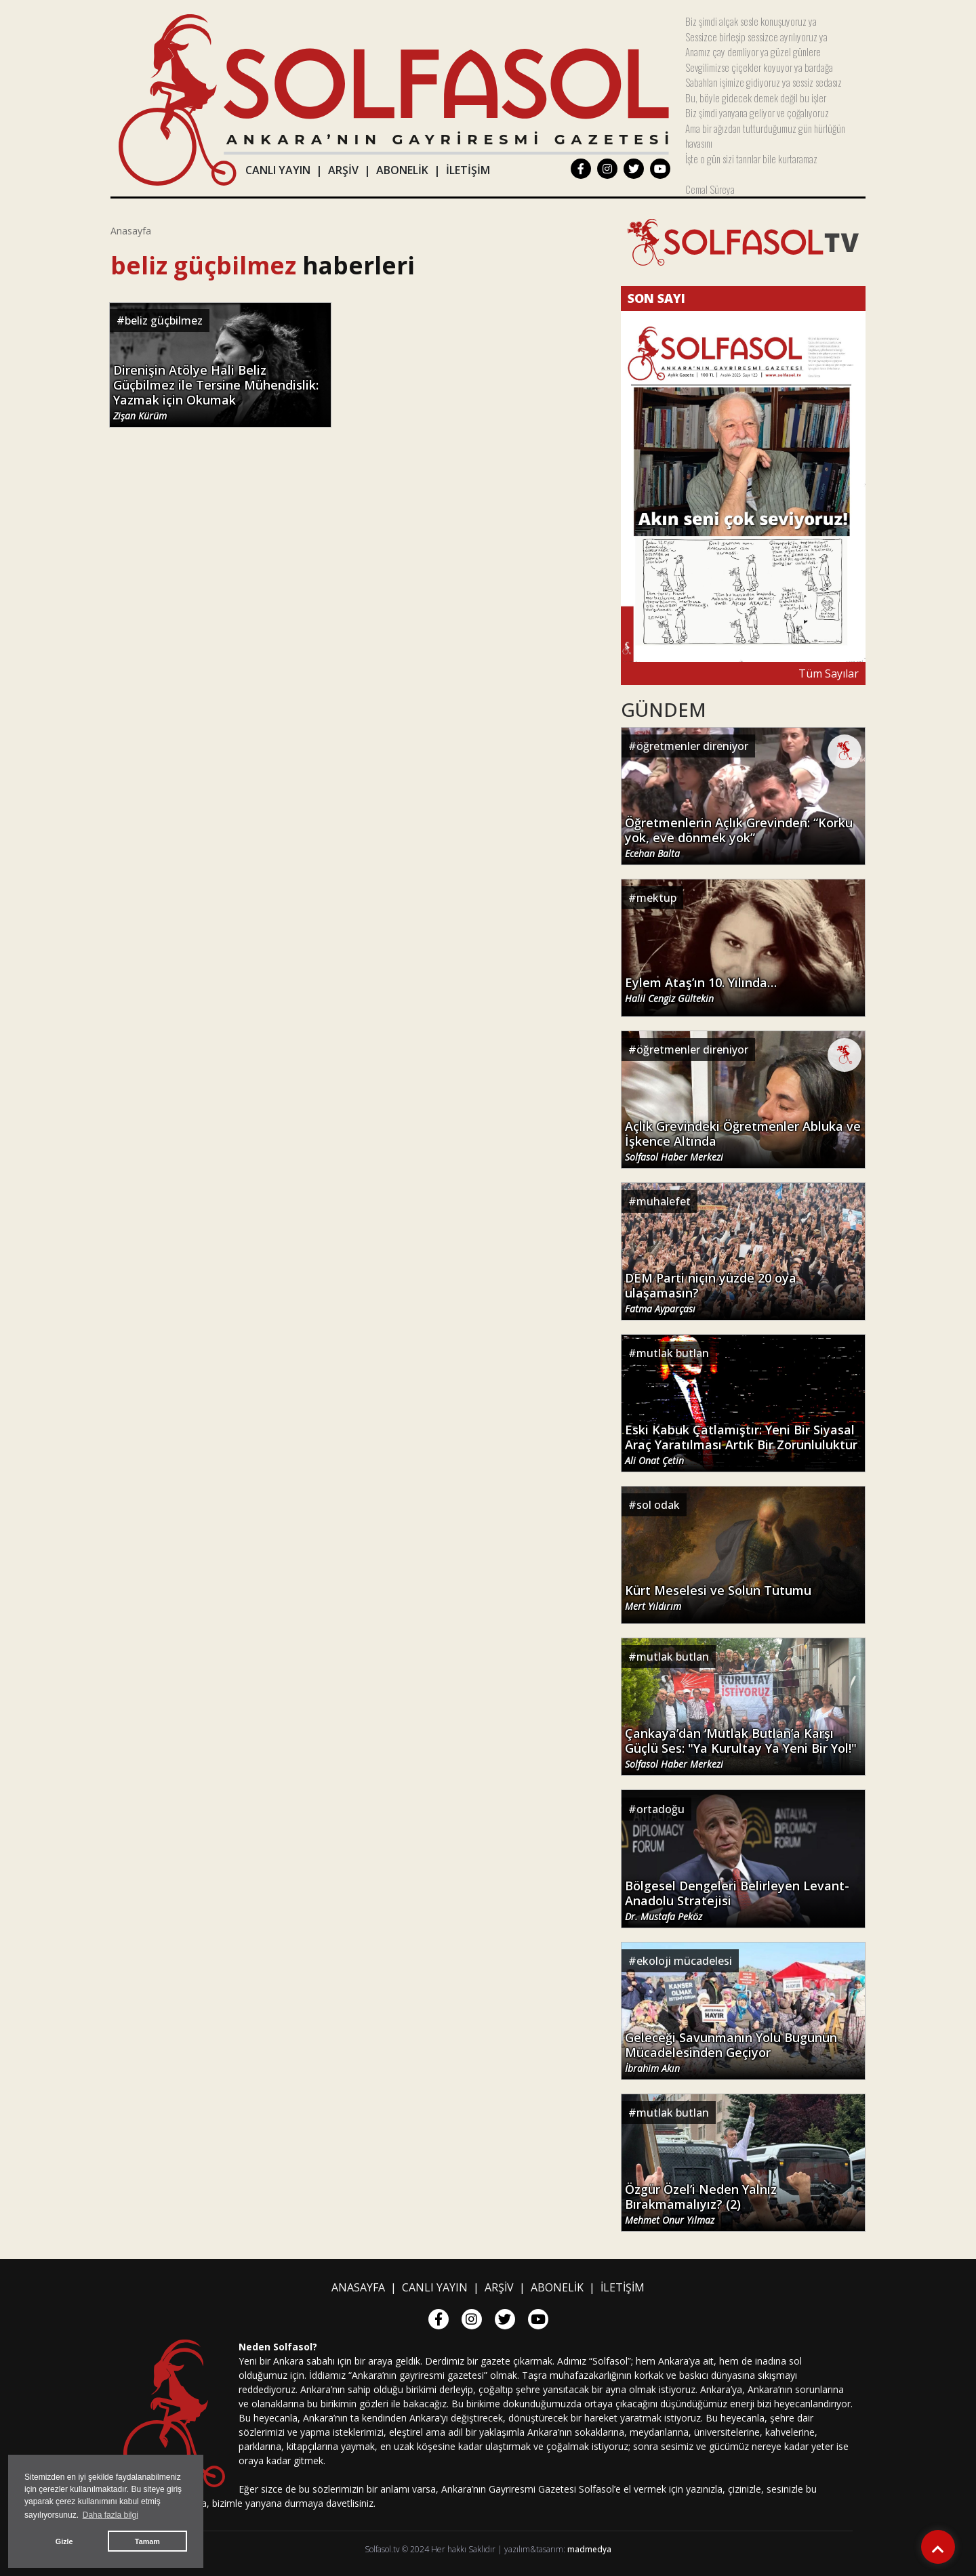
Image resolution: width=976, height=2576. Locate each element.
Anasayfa (130, 230)
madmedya (589, 2549)
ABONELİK (402, 170)
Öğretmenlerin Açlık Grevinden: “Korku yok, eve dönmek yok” (739, 837)
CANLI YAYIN (277, 170)
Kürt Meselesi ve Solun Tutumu (718, 1598)
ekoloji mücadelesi (684, 1960)
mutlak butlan (672, 1353)
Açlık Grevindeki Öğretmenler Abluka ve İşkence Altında (743, 1141)
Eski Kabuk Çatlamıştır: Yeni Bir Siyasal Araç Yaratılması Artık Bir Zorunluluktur (741, 1444)
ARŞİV (343, 170)
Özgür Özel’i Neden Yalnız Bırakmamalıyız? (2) (701, 2204)
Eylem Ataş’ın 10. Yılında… (701, 990)
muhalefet (663, 1201)
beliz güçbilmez (164, 320)
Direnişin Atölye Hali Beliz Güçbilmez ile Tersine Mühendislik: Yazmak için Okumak (216, 392)
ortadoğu (660, 1809)
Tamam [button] (147, 2541)
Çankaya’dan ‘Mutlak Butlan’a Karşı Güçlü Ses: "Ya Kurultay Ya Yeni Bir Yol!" (741, 1748)
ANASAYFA (358, 2287)
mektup (656, 897)
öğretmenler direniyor (692, 746)
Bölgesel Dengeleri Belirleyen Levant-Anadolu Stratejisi (737, 1900)
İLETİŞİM (468, 170)
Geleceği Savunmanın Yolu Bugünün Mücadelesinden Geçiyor (731, 2052)
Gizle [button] (64, 2541)
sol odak (658, 1504)
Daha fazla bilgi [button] (110, 2515)
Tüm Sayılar (828, 673)
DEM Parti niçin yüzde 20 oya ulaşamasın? (710, 1292)
